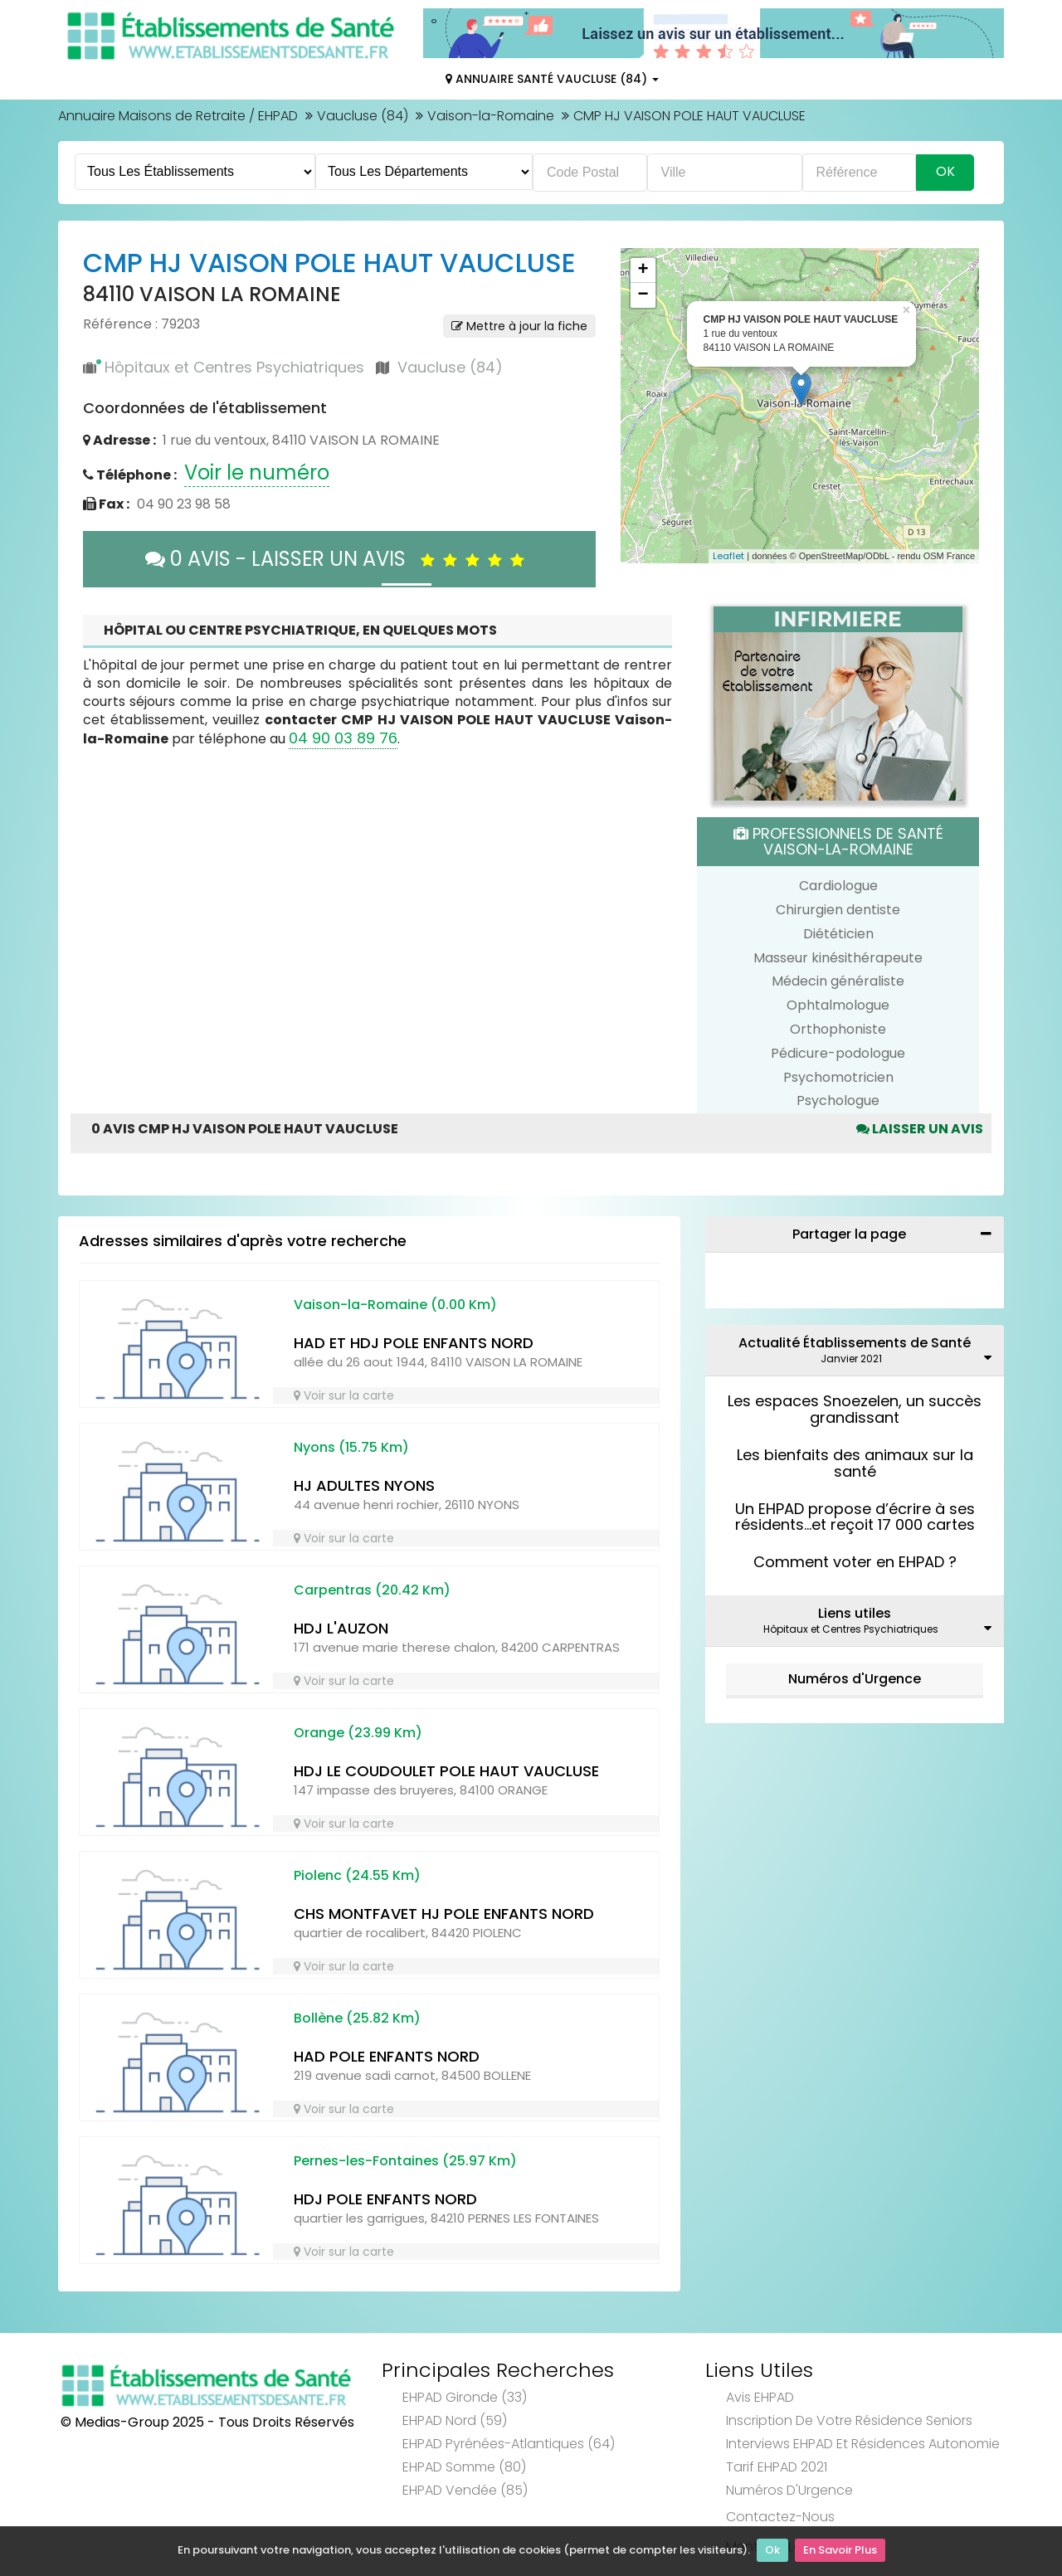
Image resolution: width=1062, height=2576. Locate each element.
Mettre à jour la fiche (519, 326)
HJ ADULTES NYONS (364, 1485)
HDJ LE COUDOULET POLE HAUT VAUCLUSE (446, 1770)
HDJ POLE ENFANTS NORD (385, 2199)
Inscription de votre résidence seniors (849, 2420)
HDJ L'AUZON (341, 1628)
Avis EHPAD (760, 2397)
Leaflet (728, 555)
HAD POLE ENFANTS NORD (387, 2056)
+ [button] (642, 270)
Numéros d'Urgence (854, 1678)
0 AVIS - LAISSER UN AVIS (339, 558)
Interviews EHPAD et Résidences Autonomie (863, 2443)
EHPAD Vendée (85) (465, 2490)
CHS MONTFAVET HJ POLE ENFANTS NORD (444, 1913)
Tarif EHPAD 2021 (776, 2466)
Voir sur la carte (344, 1395)
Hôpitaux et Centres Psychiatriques (234, 367)
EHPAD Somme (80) (464, 2466)
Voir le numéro (256, 472)
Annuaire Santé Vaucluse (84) (552, 79)
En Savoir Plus (840, 2551)
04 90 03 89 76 (343, 738)
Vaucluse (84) (362, 115)
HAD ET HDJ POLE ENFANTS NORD (413, 1342)
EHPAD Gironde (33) (464, 2397)
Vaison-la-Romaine (490, 115)
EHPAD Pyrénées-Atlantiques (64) (508, 2443)
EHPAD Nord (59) (454, 2420)
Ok (772, 2551)
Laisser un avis (919, 1128)
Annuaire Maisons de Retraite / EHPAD (178, 115)
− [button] (642, 295)
